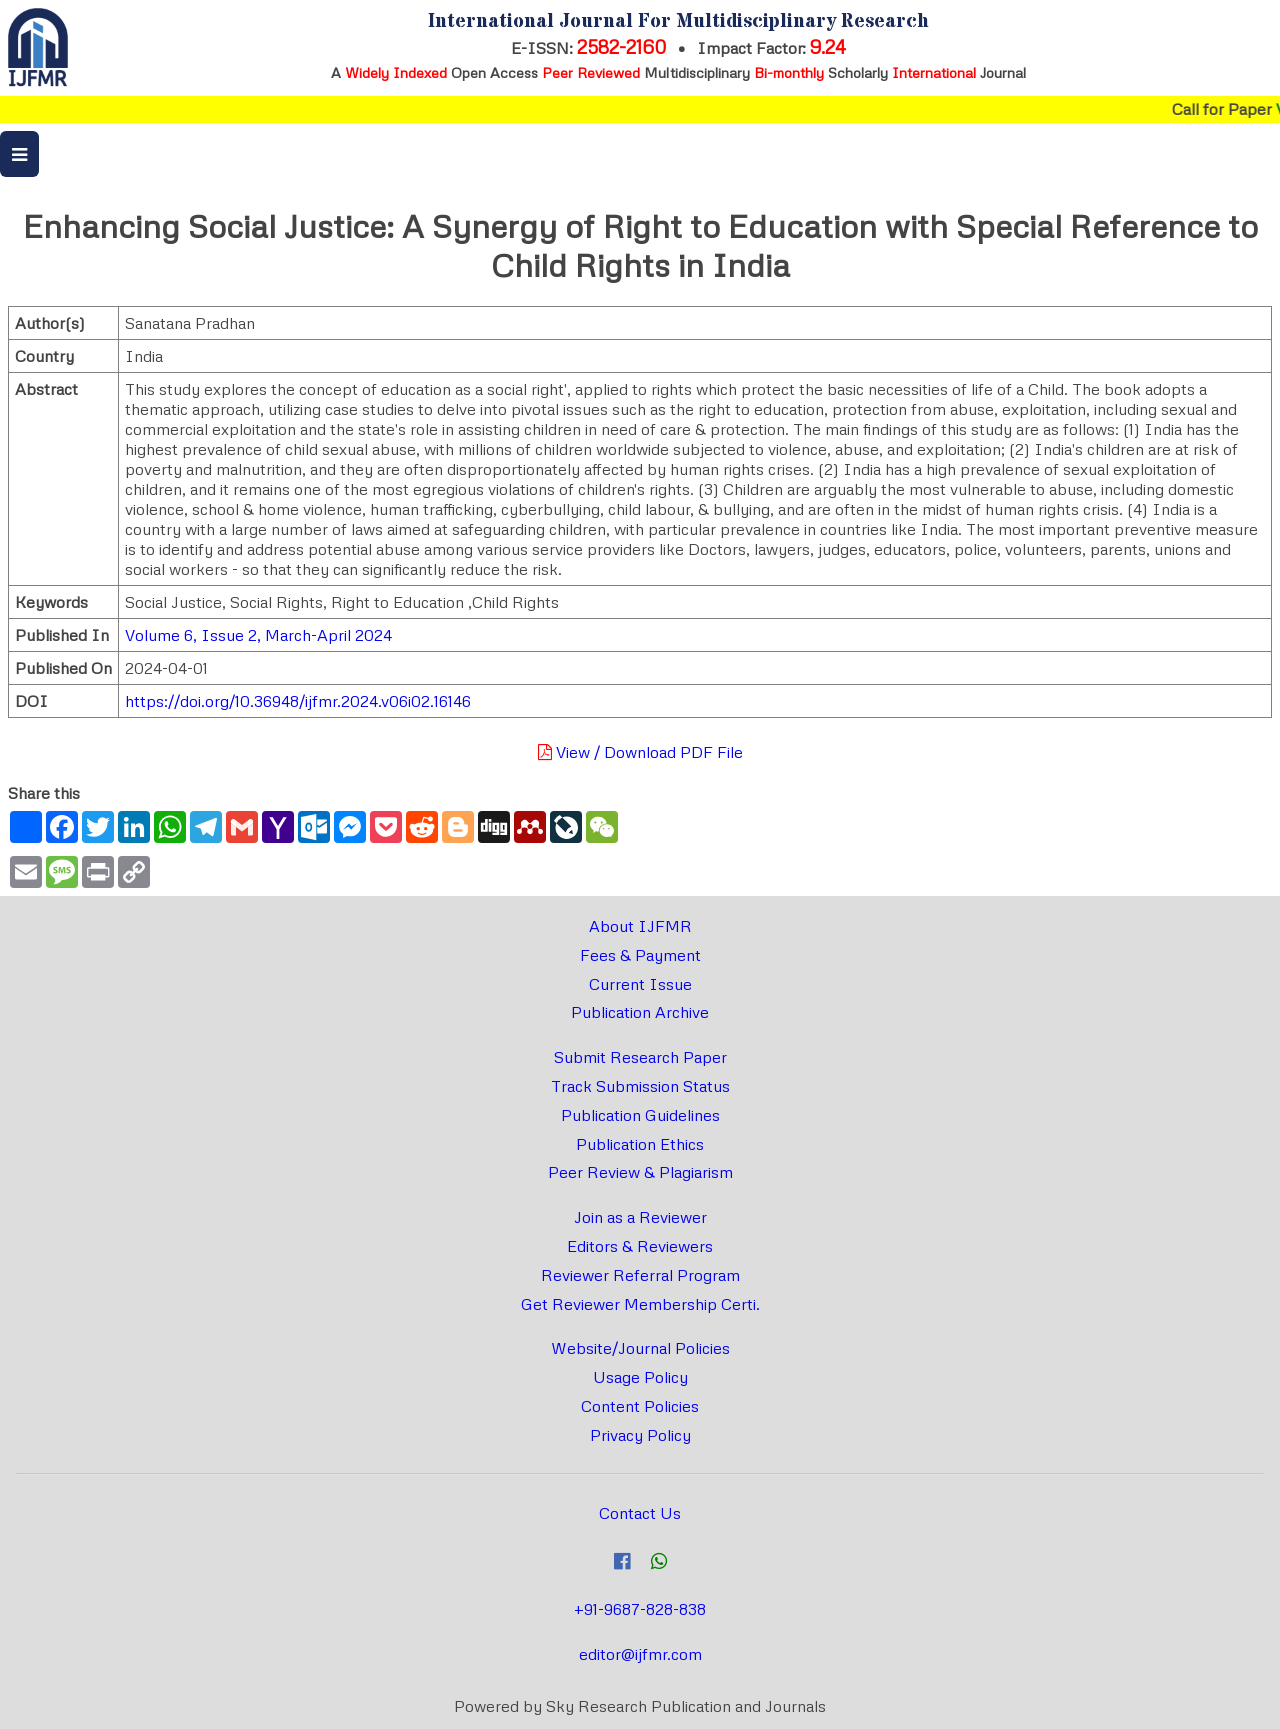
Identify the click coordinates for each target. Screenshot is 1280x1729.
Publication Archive (640, 1012)
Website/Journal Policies (640, 1348)
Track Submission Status (640, 1086)
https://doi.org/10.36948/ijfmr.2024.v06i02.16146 (298, 701)
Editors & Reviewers (640, 1246)
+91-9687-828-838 (640, 1609)
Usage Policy (640, 1377)
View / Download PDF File (640, 752)
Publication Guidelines (640, 1115)
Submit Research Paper (640, 1057)
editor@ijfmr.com (640, 1654)
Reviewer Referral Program (640, 1275)
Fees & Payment (640, 955)
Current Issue (640, 984)
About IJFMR (640, 926)
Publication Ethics (640, 1144)
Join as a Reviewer (640, 1217)
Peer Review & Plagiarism (640, 1172)
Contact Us (640, 1513)
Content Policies (640, 1406)
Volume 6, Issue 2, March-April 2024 (258, 635)
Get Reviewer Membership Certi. (640, 1304)
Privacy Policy (640, 1435)
